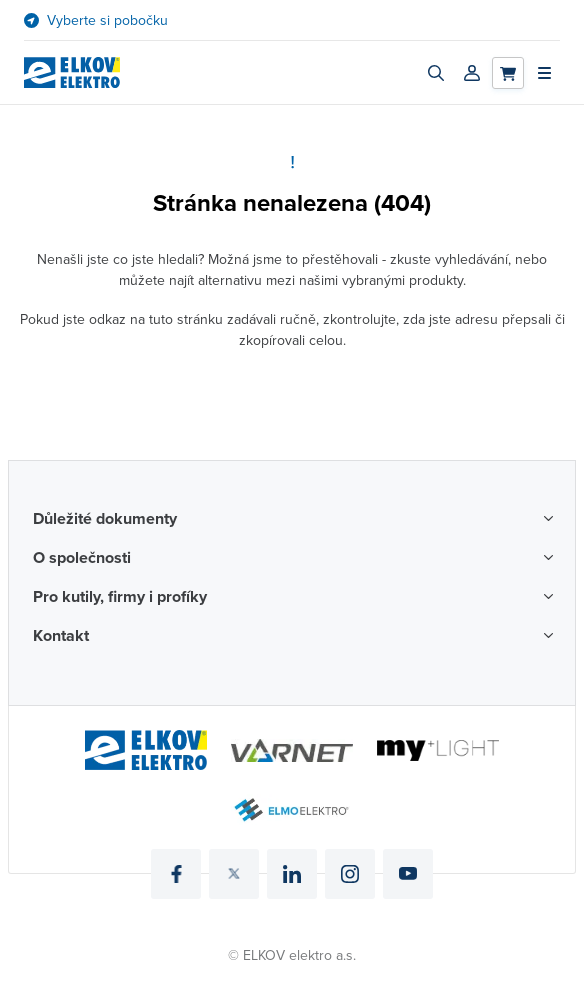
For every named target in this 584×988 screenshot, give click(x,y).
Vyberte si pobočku (107, 20)
